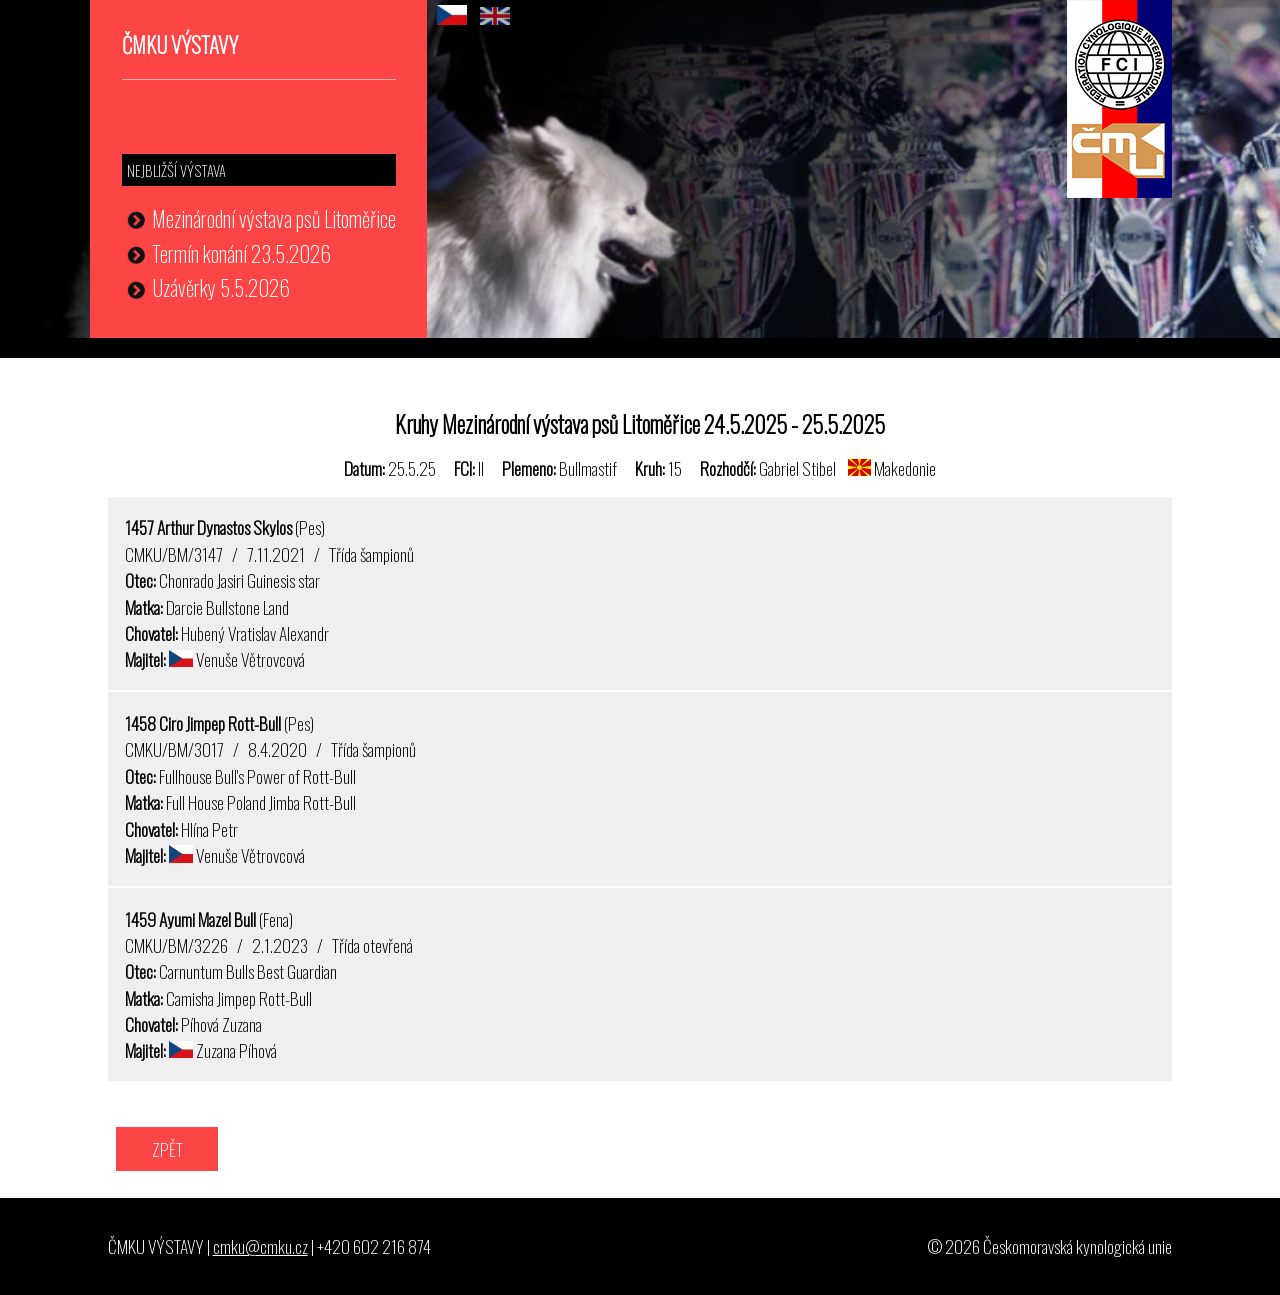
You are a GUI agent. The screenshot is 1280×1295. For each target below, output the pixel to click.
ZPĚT (167, 1149)
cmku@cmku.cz (260, 1246)
